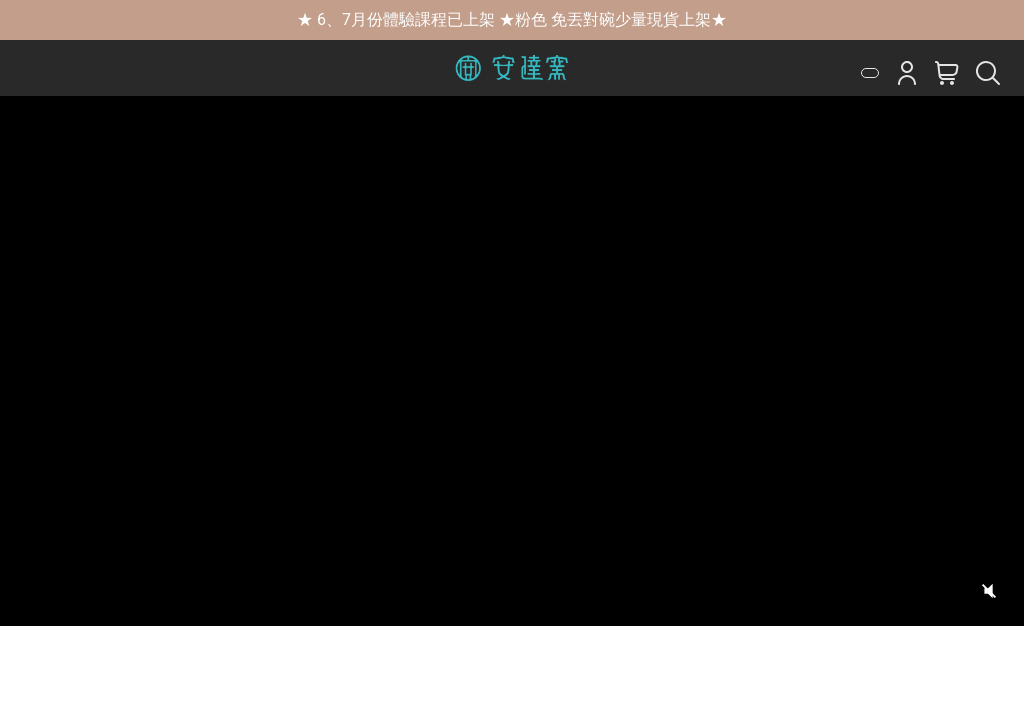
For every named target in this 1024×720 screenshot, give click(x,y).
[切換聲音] (989, 591)
